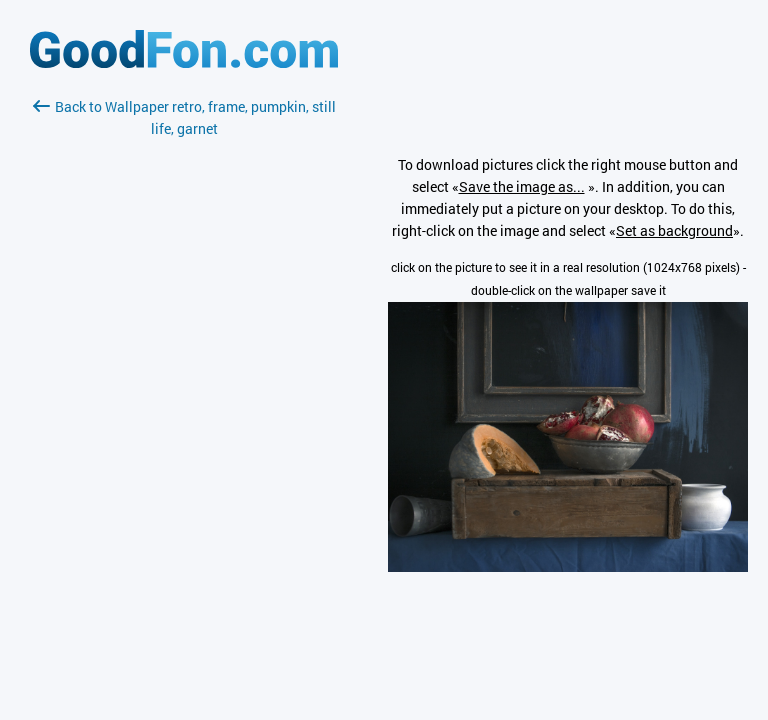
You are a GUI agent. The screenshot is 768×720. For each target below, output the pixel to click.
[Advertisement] (184, 377)
